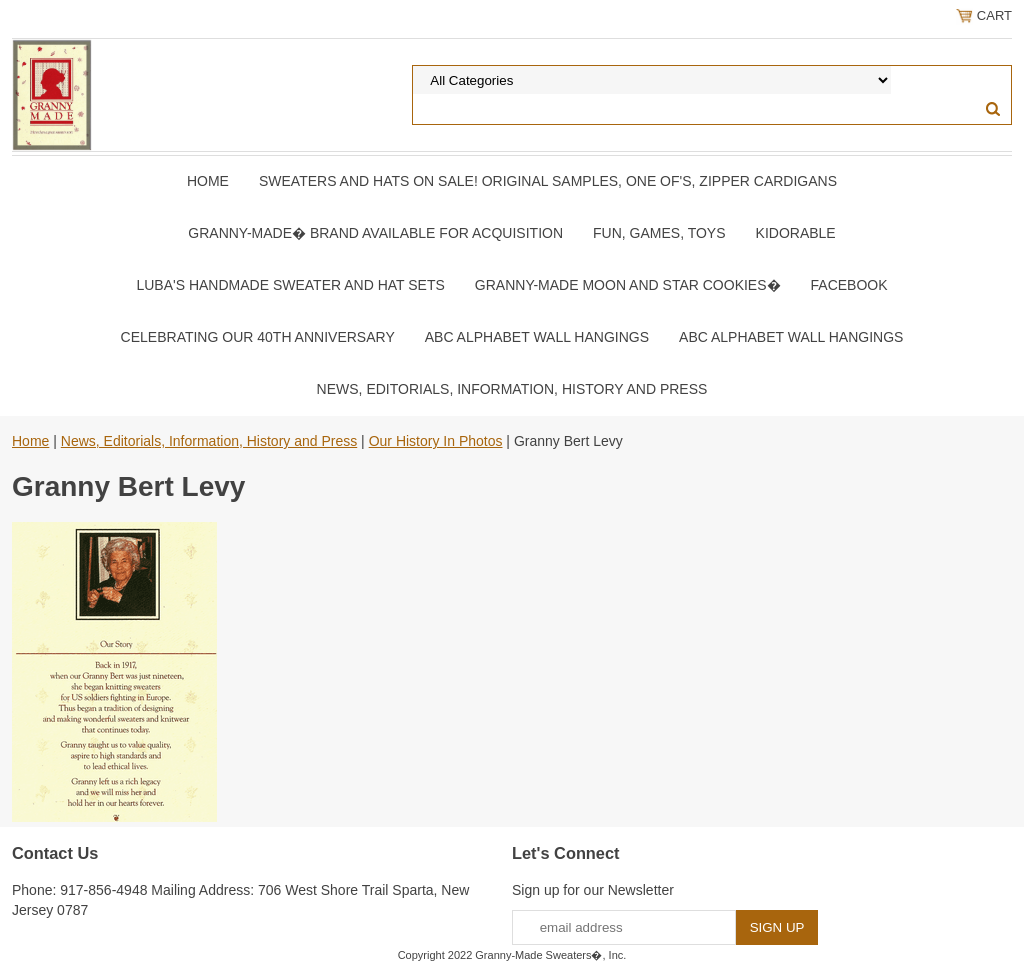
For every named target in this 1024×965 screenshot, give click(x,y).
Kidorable (796, 233)
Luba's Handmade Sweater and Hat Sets (290, 285)
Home (208, 181)
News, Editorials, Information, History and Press (512, 389)
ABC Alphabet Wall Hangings (537, 337)
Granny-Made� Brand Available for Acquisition (375, 233)
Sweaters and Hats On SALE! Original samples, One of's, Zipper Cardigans (548, 181)
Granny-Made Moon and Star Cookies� (628, 285)
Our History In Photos (436, 441)
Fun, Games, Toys (659, 233)
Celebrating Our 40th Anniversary (258, 337)
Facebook (849, 285)
